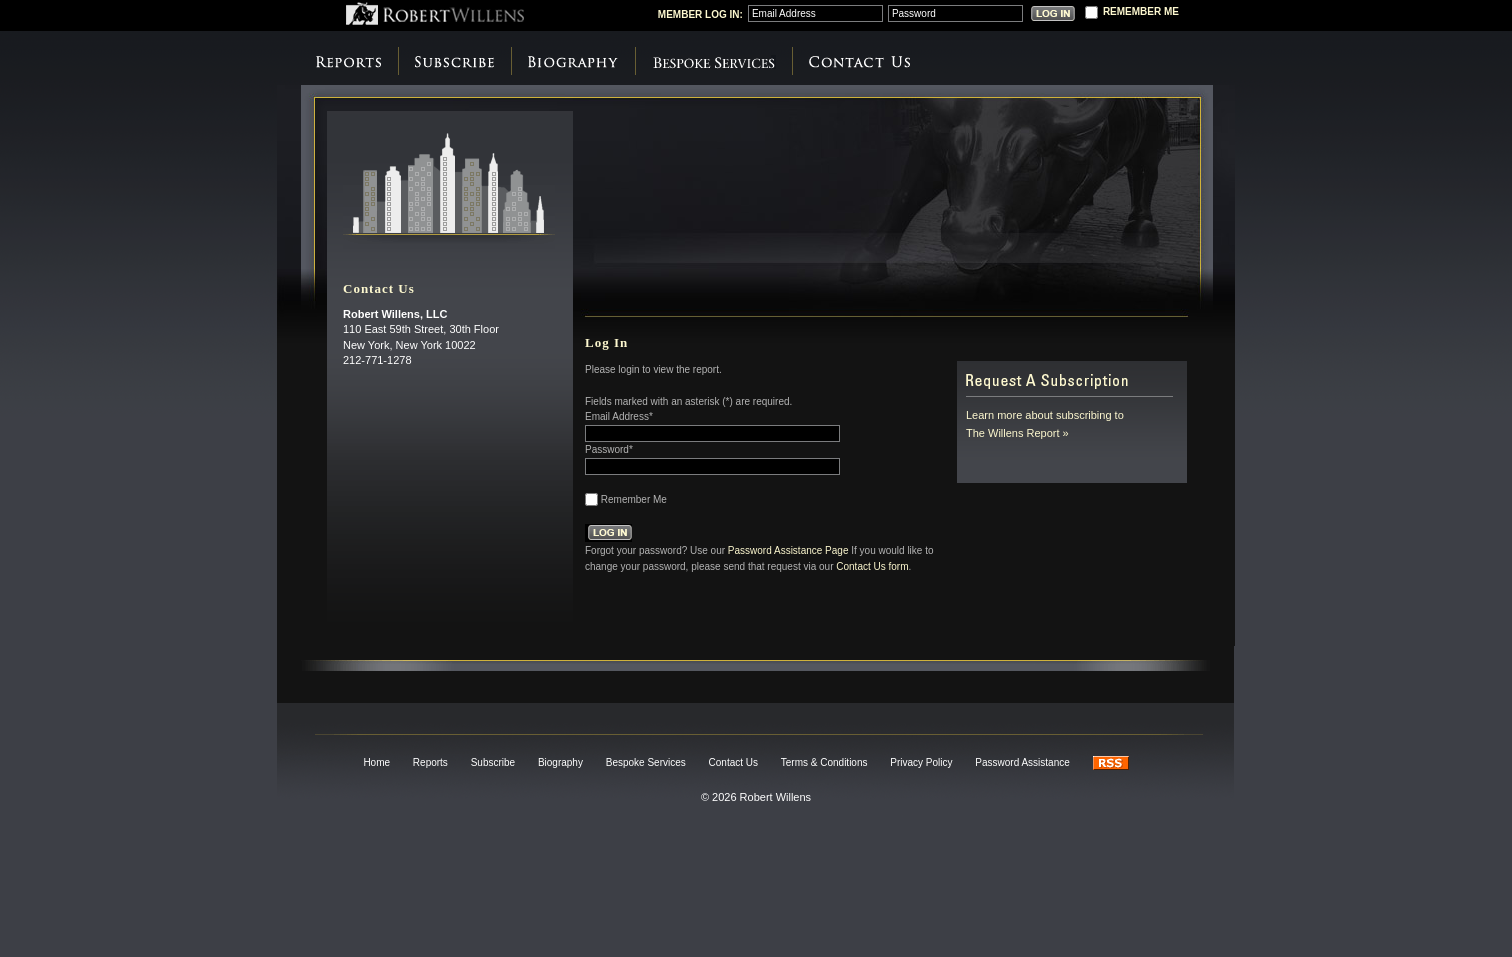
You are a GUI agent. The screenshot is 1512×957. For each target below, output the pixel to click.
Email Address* (619, 416)
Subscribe (454, 62)
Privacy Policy (921, 762)
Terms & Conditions (824, 762)
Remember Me (634, 499)
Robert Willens (435, 13)
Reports (348, 62)
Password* (609, 449)
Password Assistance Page (788, 549)
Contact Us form (872, 565)
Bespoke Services (713, 62)
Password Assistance (1022, 762)
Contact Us (859, 62)
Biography (573, 62)
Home (376, 762)
